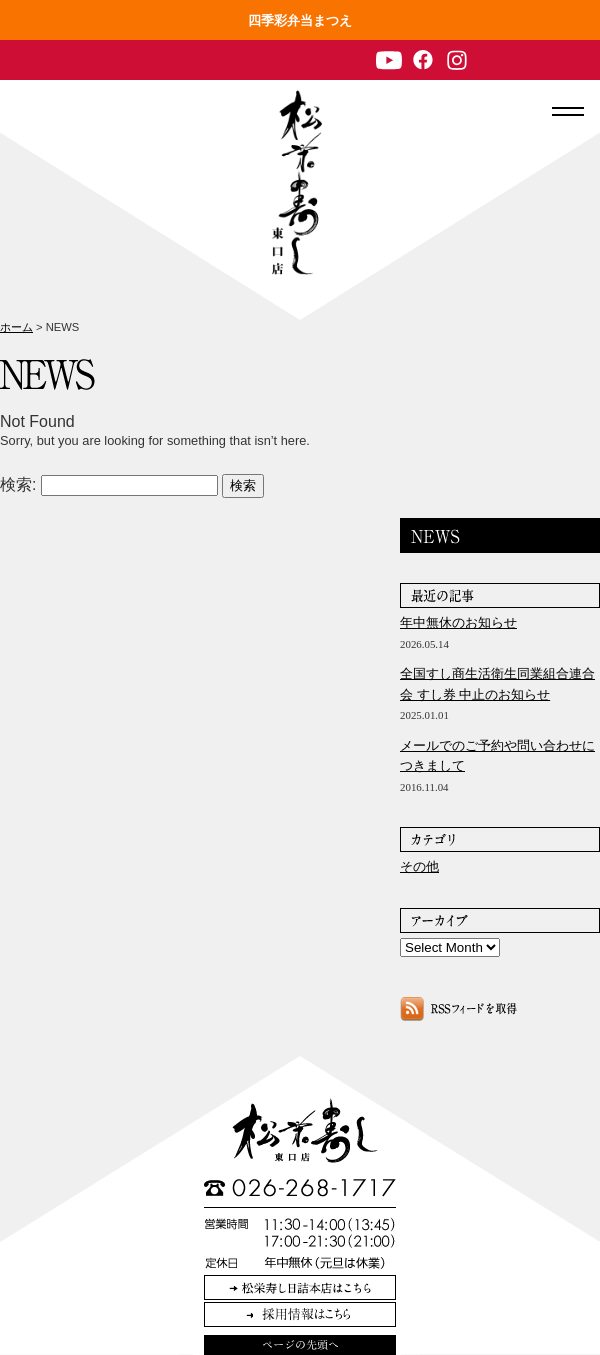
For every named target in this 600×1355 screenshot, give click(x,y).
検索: (18, 484)
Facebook (423, 60)
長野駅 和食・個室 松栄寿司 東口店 (297, 182)
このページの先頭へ (300, 1345)
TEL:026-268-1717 (300, 1188)
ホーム (16, 327)
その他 (419, 866)
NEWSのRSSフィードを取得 (458, 1009)
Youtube (389, 60)
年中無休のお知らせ (458, 622)
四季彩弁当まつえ (300, 20)
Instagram (457, 60)
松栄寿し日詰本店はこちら (300, 1287)
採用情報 (300, 1314)
